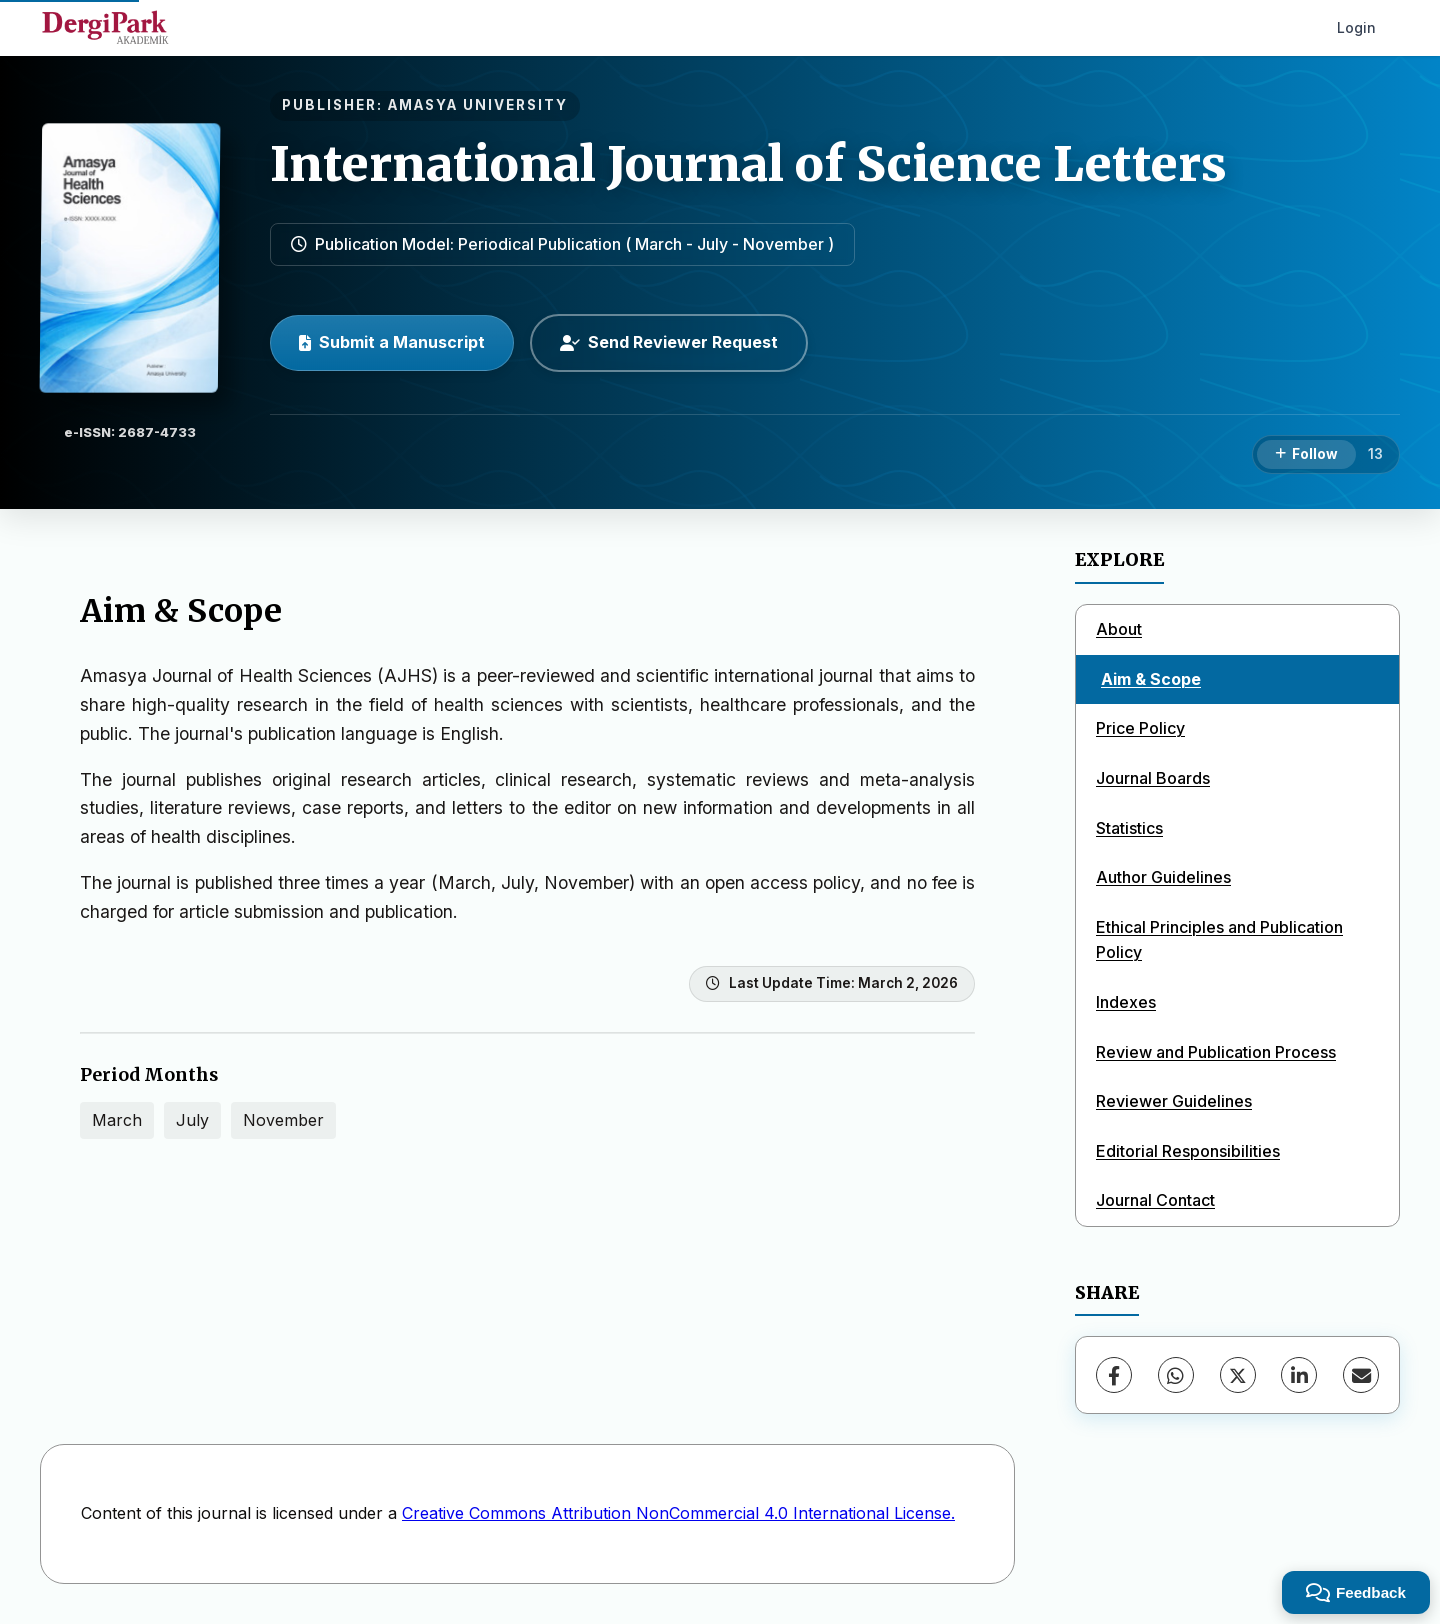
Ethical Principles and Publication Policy (1219, 940)
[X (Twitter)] (1238, 1375)
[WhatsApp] (1176, 1375)
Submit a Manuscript (392, 342)
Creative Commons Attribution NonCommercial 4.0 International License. (678, 1513)
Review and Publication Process (1216, 1052)
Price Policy (1140, 728)
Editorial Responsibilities (1188, 1151)
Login (1356, 27)
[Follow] (1306, 455)
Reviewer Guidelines (1174, 1101)
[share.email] (1361, 1375)
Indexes (1126, 1002)
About (1119, 629)
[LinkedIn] (1299, 1375)
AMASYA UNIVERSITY (478, 105)
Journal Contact (1155, 1200)
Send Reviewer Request (669, 342)
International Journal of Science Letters (748, 164)
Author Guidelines (1163, 877)
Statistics (1129, 828)
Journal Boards (1153, 778)
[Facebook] (1114, 1375)
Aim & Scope (1151, 679)
